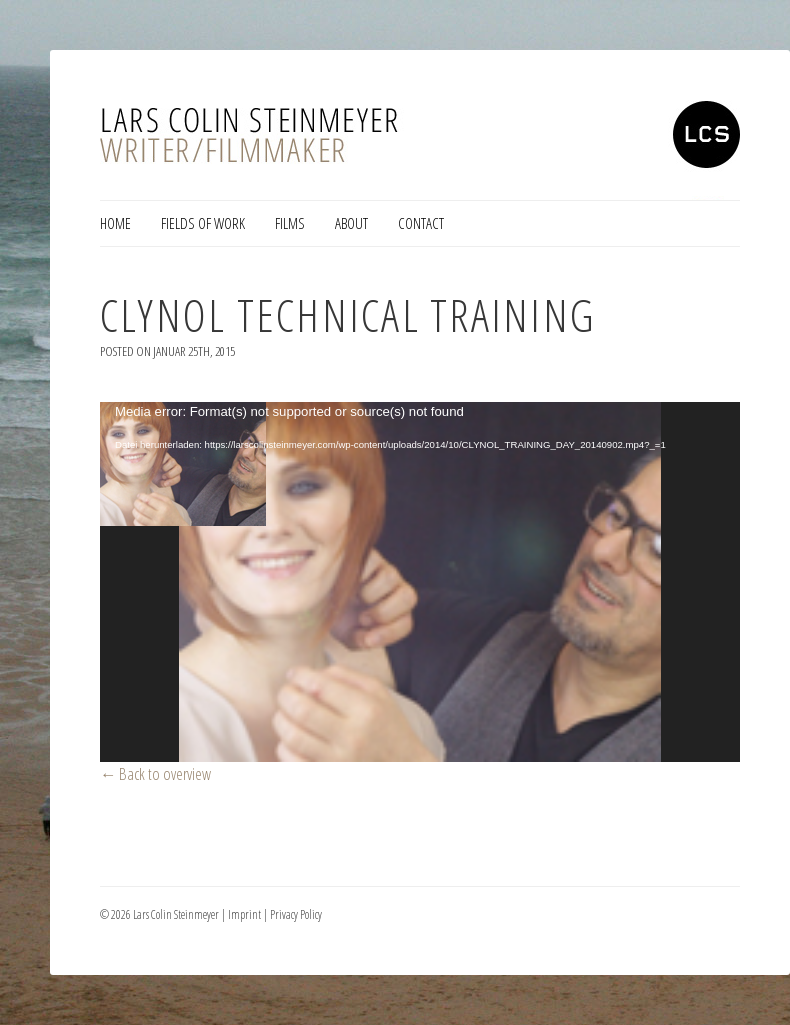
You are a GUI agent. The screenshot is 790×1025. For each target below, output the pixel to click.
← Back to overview (156, 773)
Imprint (244, 914)
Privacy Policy (296, 914)
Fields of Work (203, 223)
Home (115, 223)
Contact (421, 223)
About (351, 223)
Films (290, 223)
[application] (420, 582)
